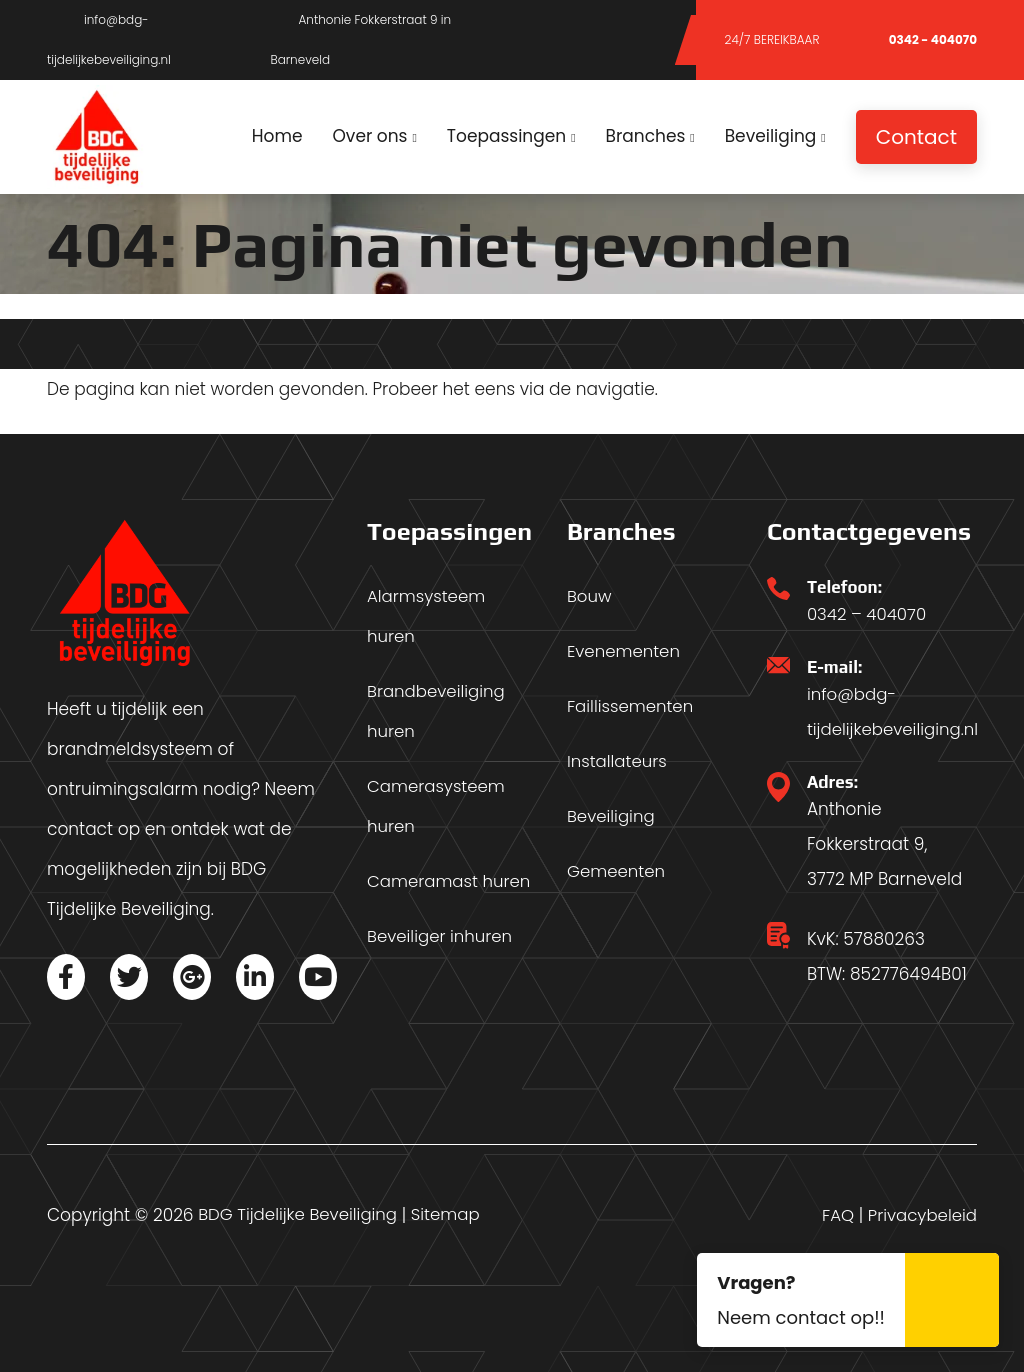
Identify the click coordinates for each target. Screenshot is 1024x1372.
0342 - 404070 (915, 39)
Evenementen (625, 652)
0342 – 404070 (868, 614)
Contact (916, 137)
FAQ (834, 1215)
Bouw (590, 597)
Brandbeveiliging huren (437, 712)
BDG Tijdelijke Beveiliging (300, 1215)
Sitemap (451, 1215)
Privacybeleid (921, 1215)
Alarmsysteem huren (427, 617)
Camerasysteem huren (437, 807)
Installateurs (618, 762)
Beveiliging (612, 817)
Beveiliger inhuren (441, 937)
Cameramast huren (450, 882)
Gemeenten (617, 872)
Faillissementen (631, 707)
